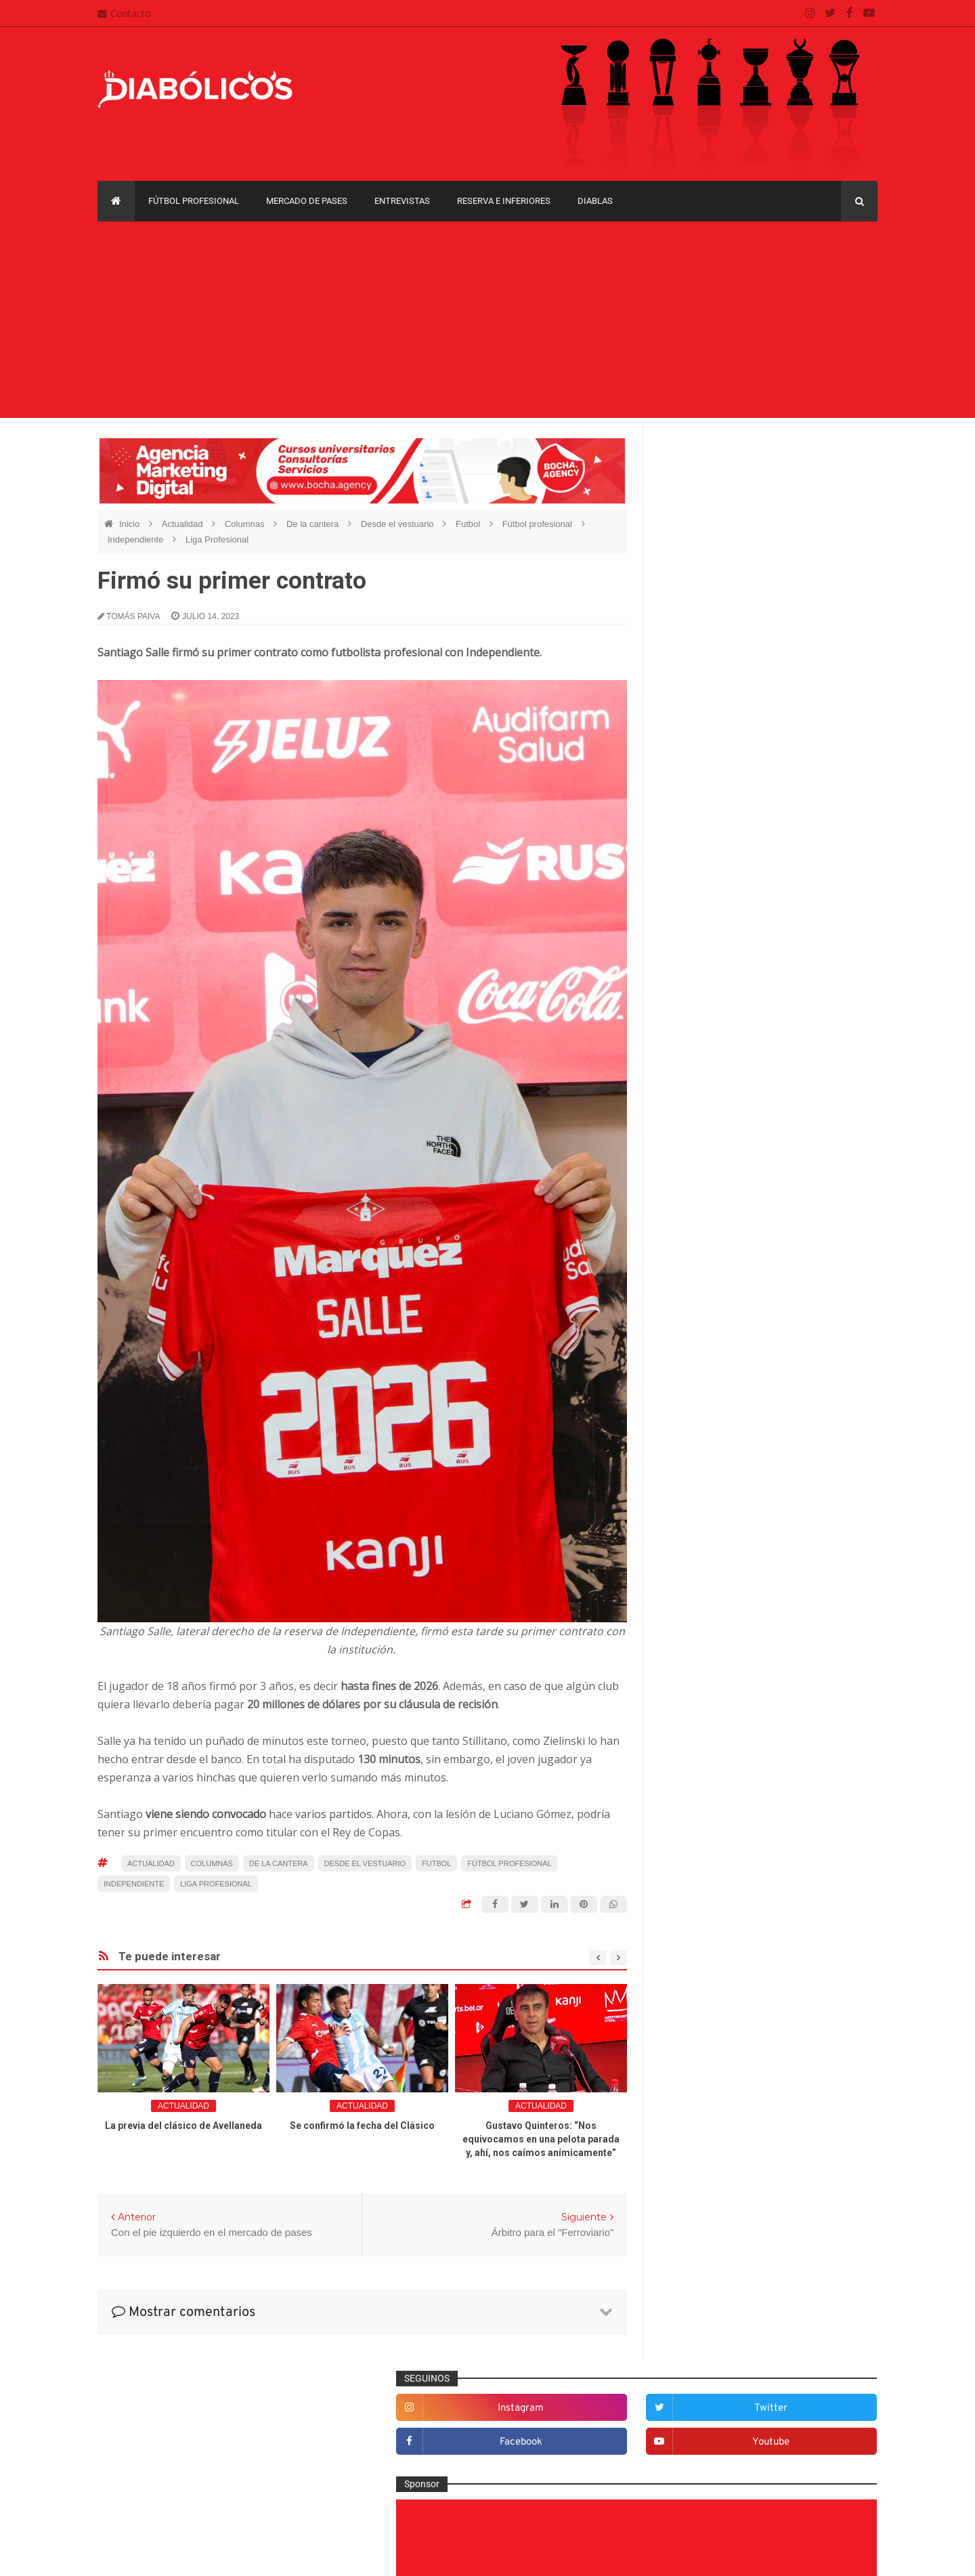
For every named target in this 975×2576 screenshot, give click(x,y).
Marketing (691, 1585)
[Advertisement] (487, 323)
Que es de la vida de (714, 1673)
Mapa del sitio (404, 2435)
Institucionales (701, 1562)
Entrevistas (402, 201)
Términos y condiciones (425, 2488)
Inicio (130, 524)
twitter (833, 484)
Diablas (595, 201)
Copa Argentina (696, 1806)
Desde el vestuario (398, 524)
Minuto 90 (691, 1629)
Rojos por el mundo (712, 1718)
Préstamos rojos (705, 1652)
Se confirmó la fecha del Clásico (362, 2125)
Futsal (684, 1496)
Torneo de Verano (808, 1876)
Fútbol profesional (193, 201)
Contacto (124, 13)
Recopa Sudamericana (710, 1876)
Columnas (246, 524)
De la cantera (313, 524)
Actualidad (183, 524)
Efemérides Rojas (708, 1429)
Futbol (469, 524)
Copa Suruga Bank (800, 1829)
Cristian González (188, 2555)
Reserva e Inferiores (503, 201)
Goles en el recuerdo (715, 1541)
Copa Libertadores (779, 1806)
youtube (833, 517)
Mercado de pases (306, 201)
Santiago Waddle (270, 2555)
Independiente (137, 539)
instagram (721, 484)
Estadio (687, 1474)
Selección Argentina (713, 1740)
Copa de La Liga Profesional (722, 1853)
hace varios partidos (257, 1814)
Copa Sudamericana (706, 1829)
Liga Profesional (217, 539)
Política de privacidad (420, 2462)
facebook (720, 517)
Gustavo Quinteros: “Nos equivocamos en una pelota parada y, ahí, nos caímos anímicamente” (541, 2139)
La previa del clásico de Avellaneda (183, 2125)
